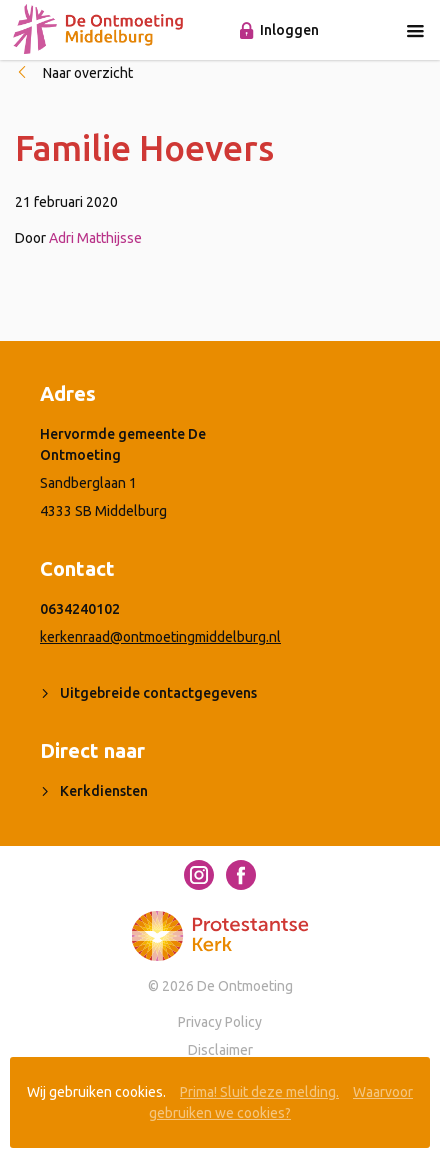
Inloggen (289, 30)
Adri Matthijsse (95, 238)
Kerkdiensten (104, 791)
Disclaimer (220, 1050)
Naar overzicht (88, 73)
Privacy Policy (220, 1022)
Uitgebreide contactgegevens (158, 693)
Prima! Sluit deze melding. (259, 1092)
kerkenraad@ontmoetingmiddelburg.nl (160, 637)
